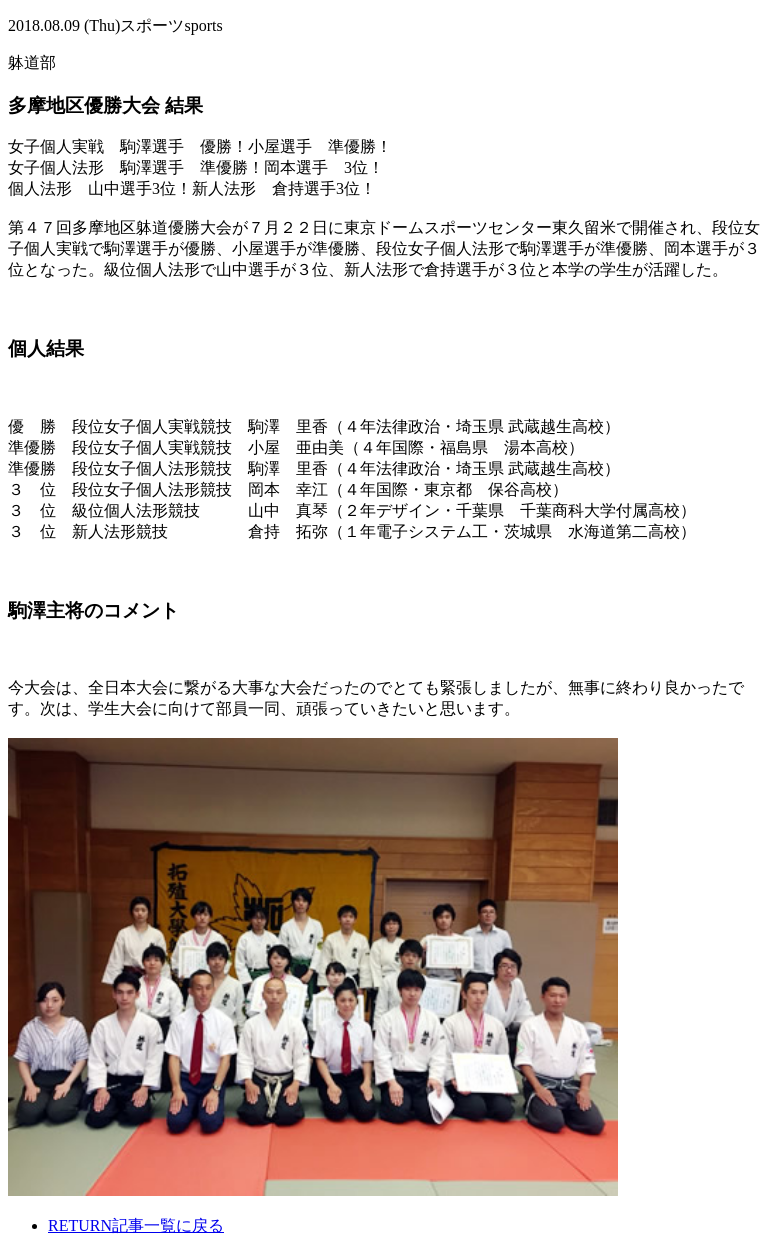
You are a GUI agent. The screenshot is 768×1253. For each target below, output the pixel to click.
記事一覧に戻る (136, 1225)
